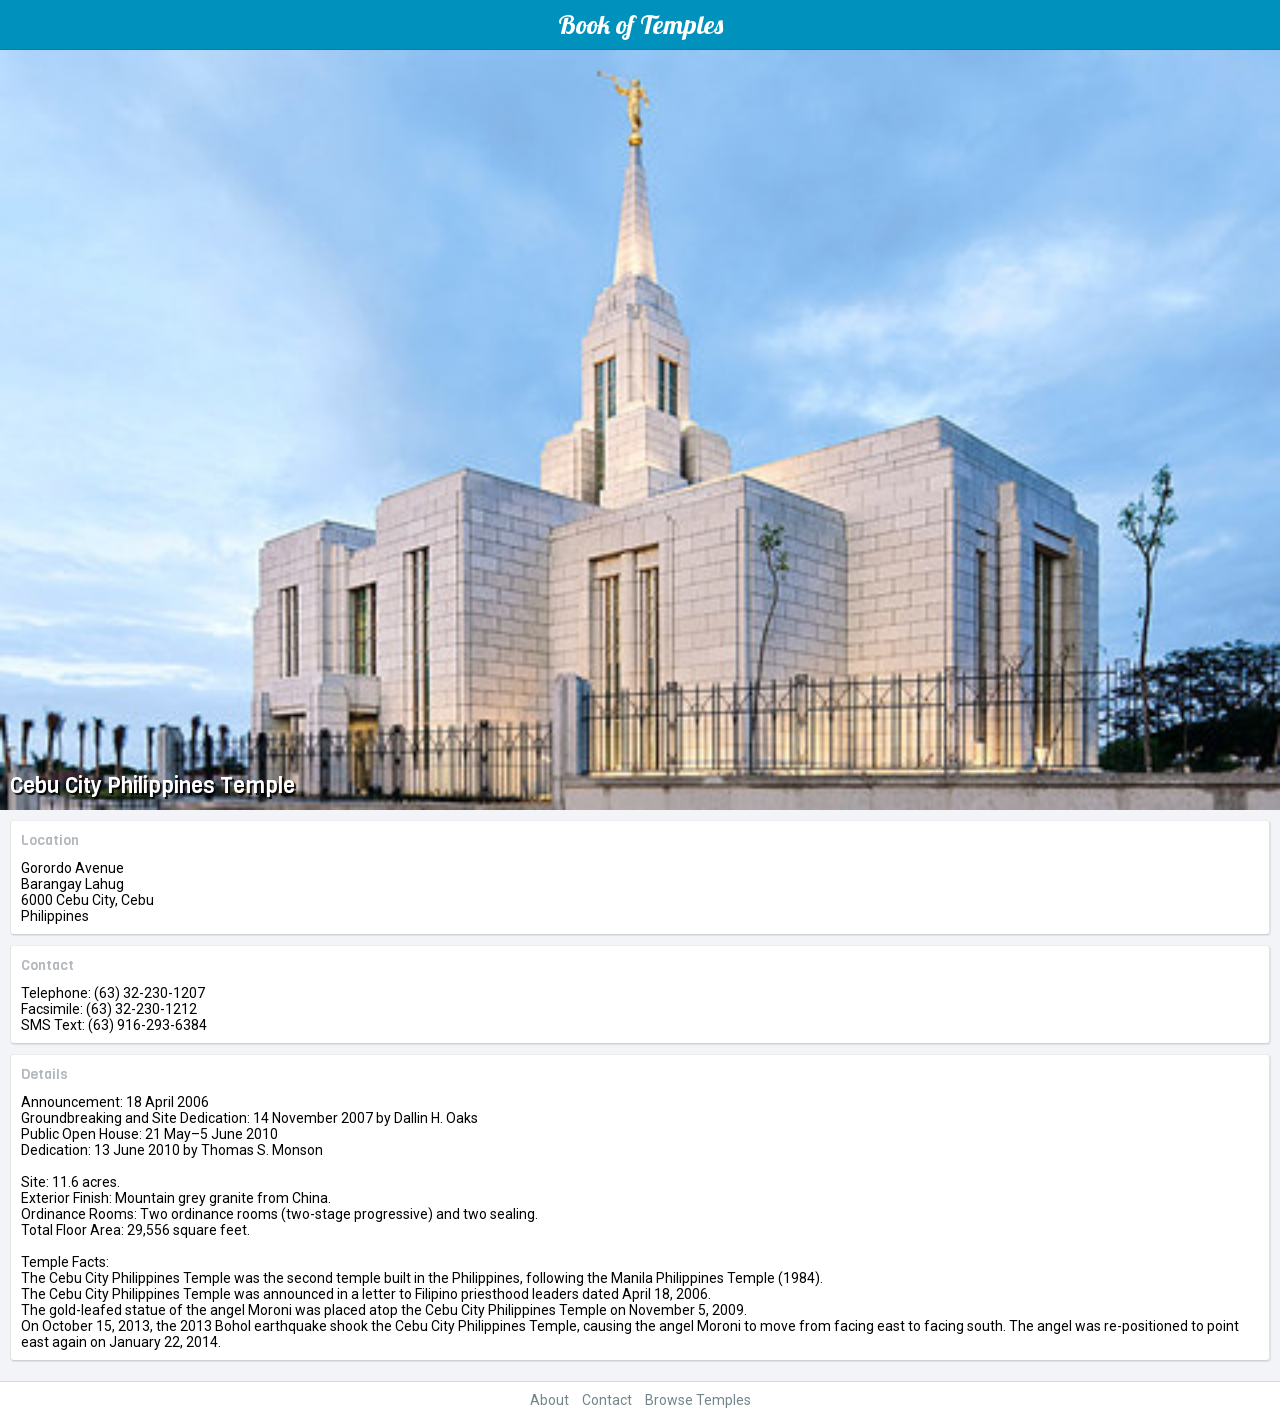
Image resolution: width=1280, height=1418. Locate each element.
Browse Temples (698, 1400)
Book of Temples (640, 24)
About (549, 1400)
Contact (607, 1400)
